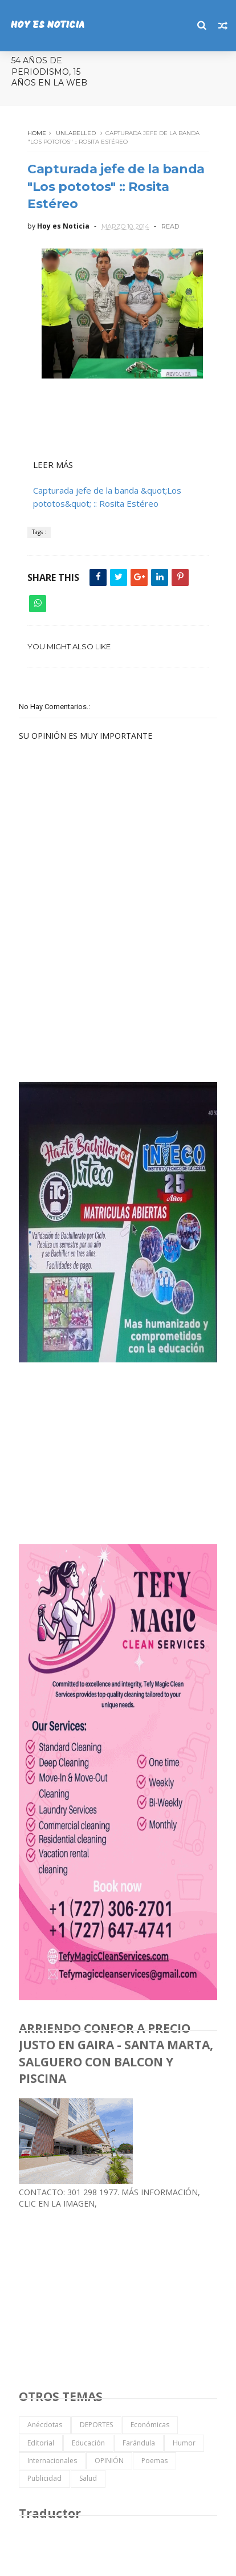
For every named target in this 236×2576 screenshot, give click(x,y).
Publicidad (44, 2478)
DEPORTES (96, 2425)
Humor (184, 2443)
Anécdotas (44, 2425)
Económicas (150, 2425)
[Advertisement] (104, 990)
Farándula (139, 2443)
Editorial (40, 2443)
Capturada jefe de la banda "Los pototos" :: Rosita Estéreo (116, 186)
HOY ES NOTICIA (47, 25)
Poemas (154, 2460)
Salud (88, 2478)
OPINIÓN (109, 2460)
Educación (88, 2443)
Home (36, 133)
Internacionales (52, 2460)
